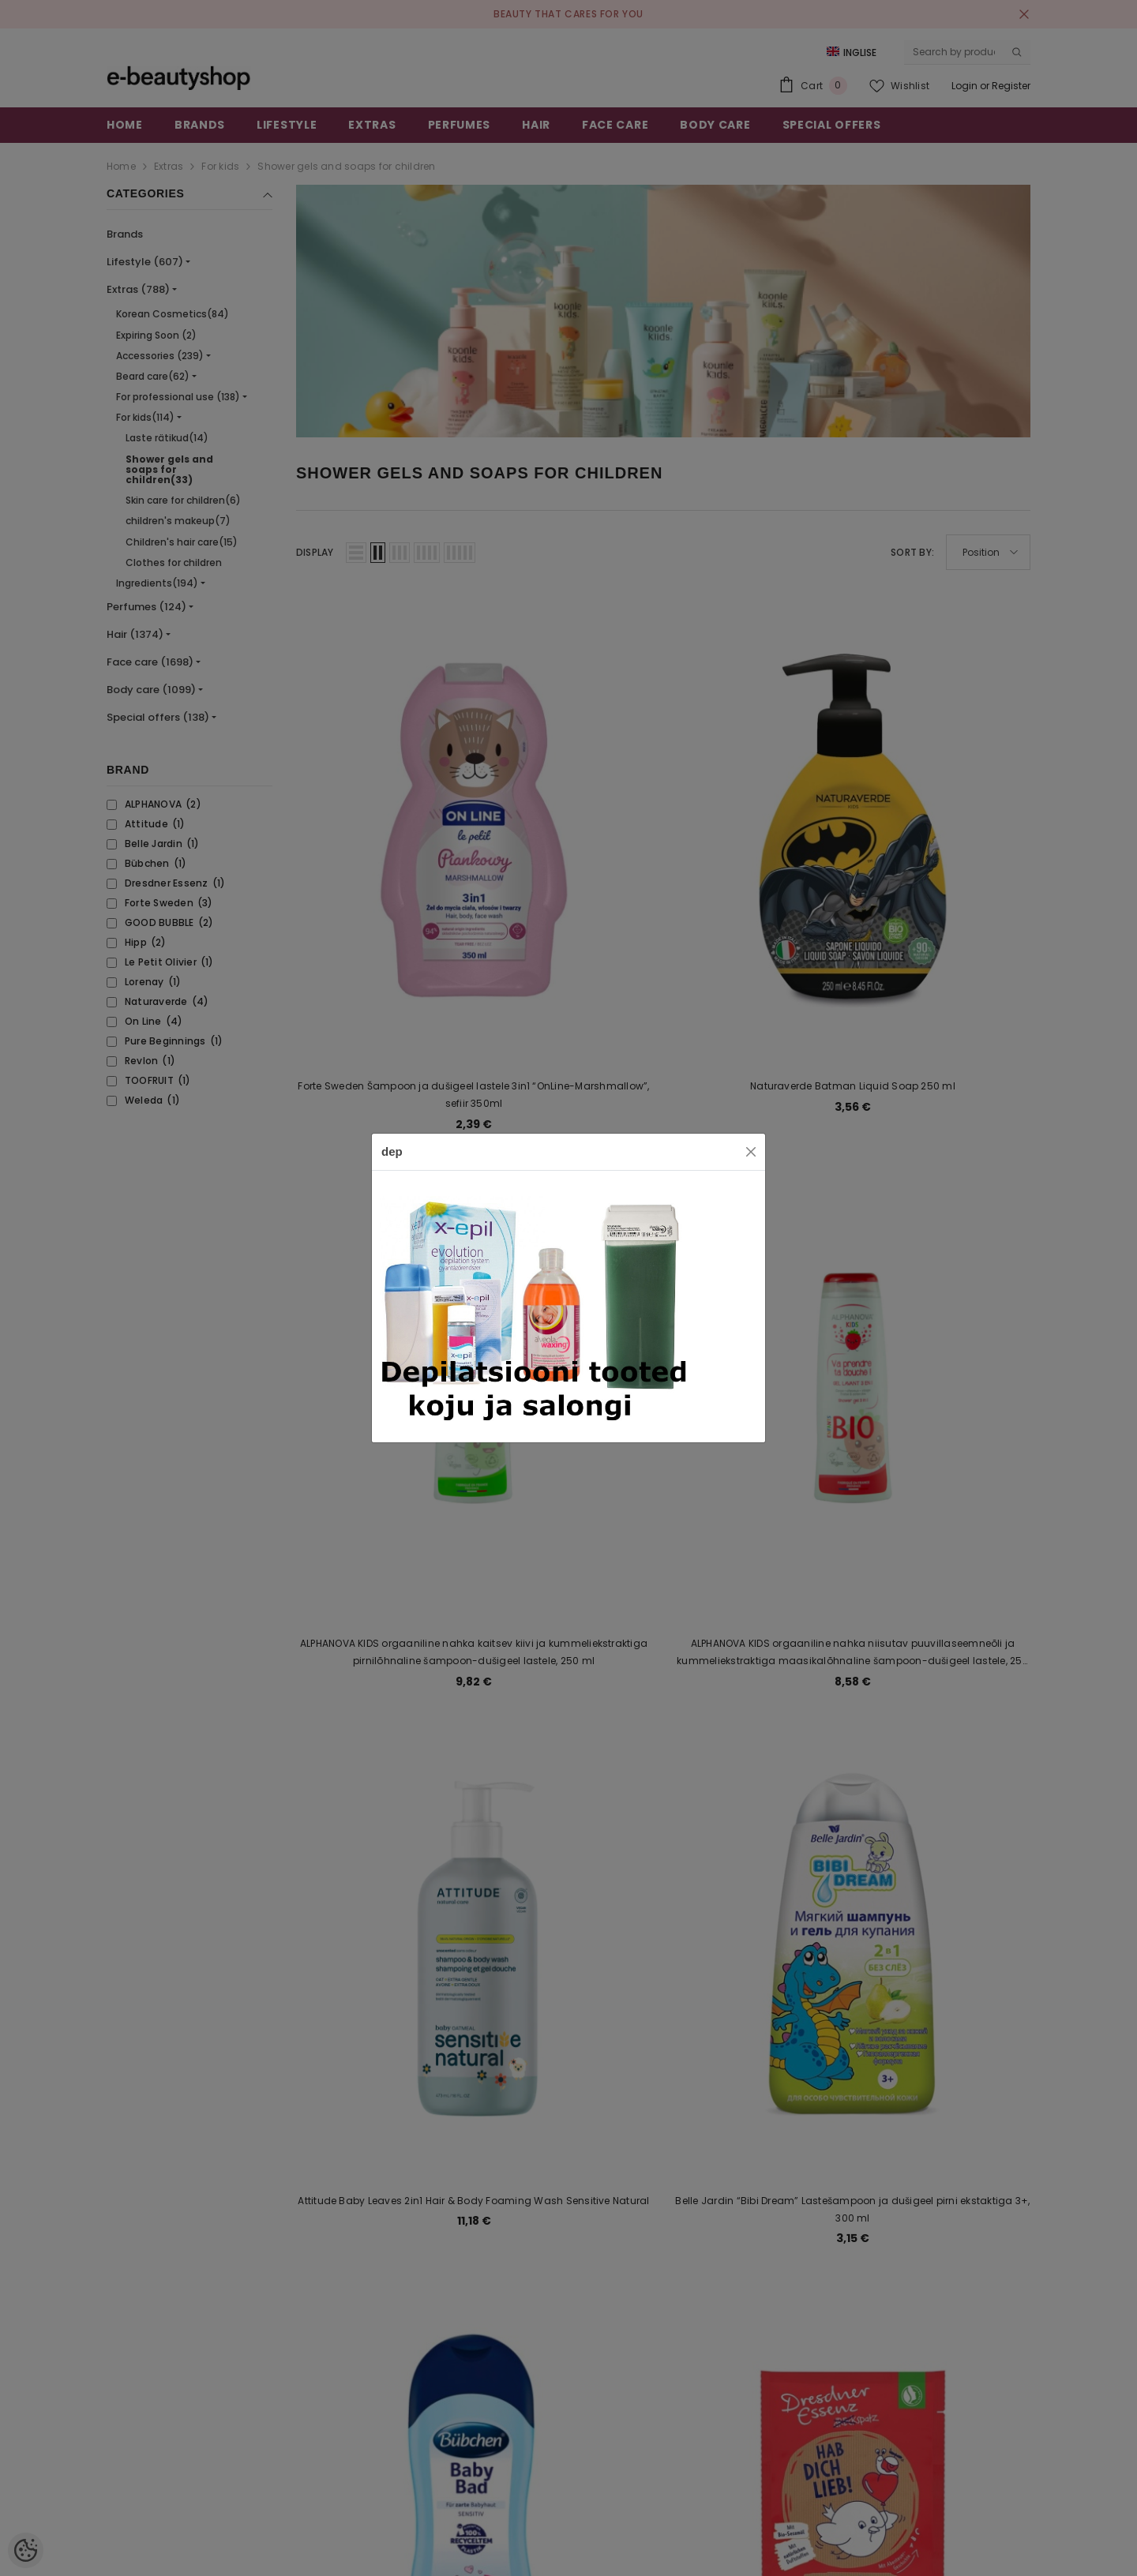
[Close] (750, 1151)
